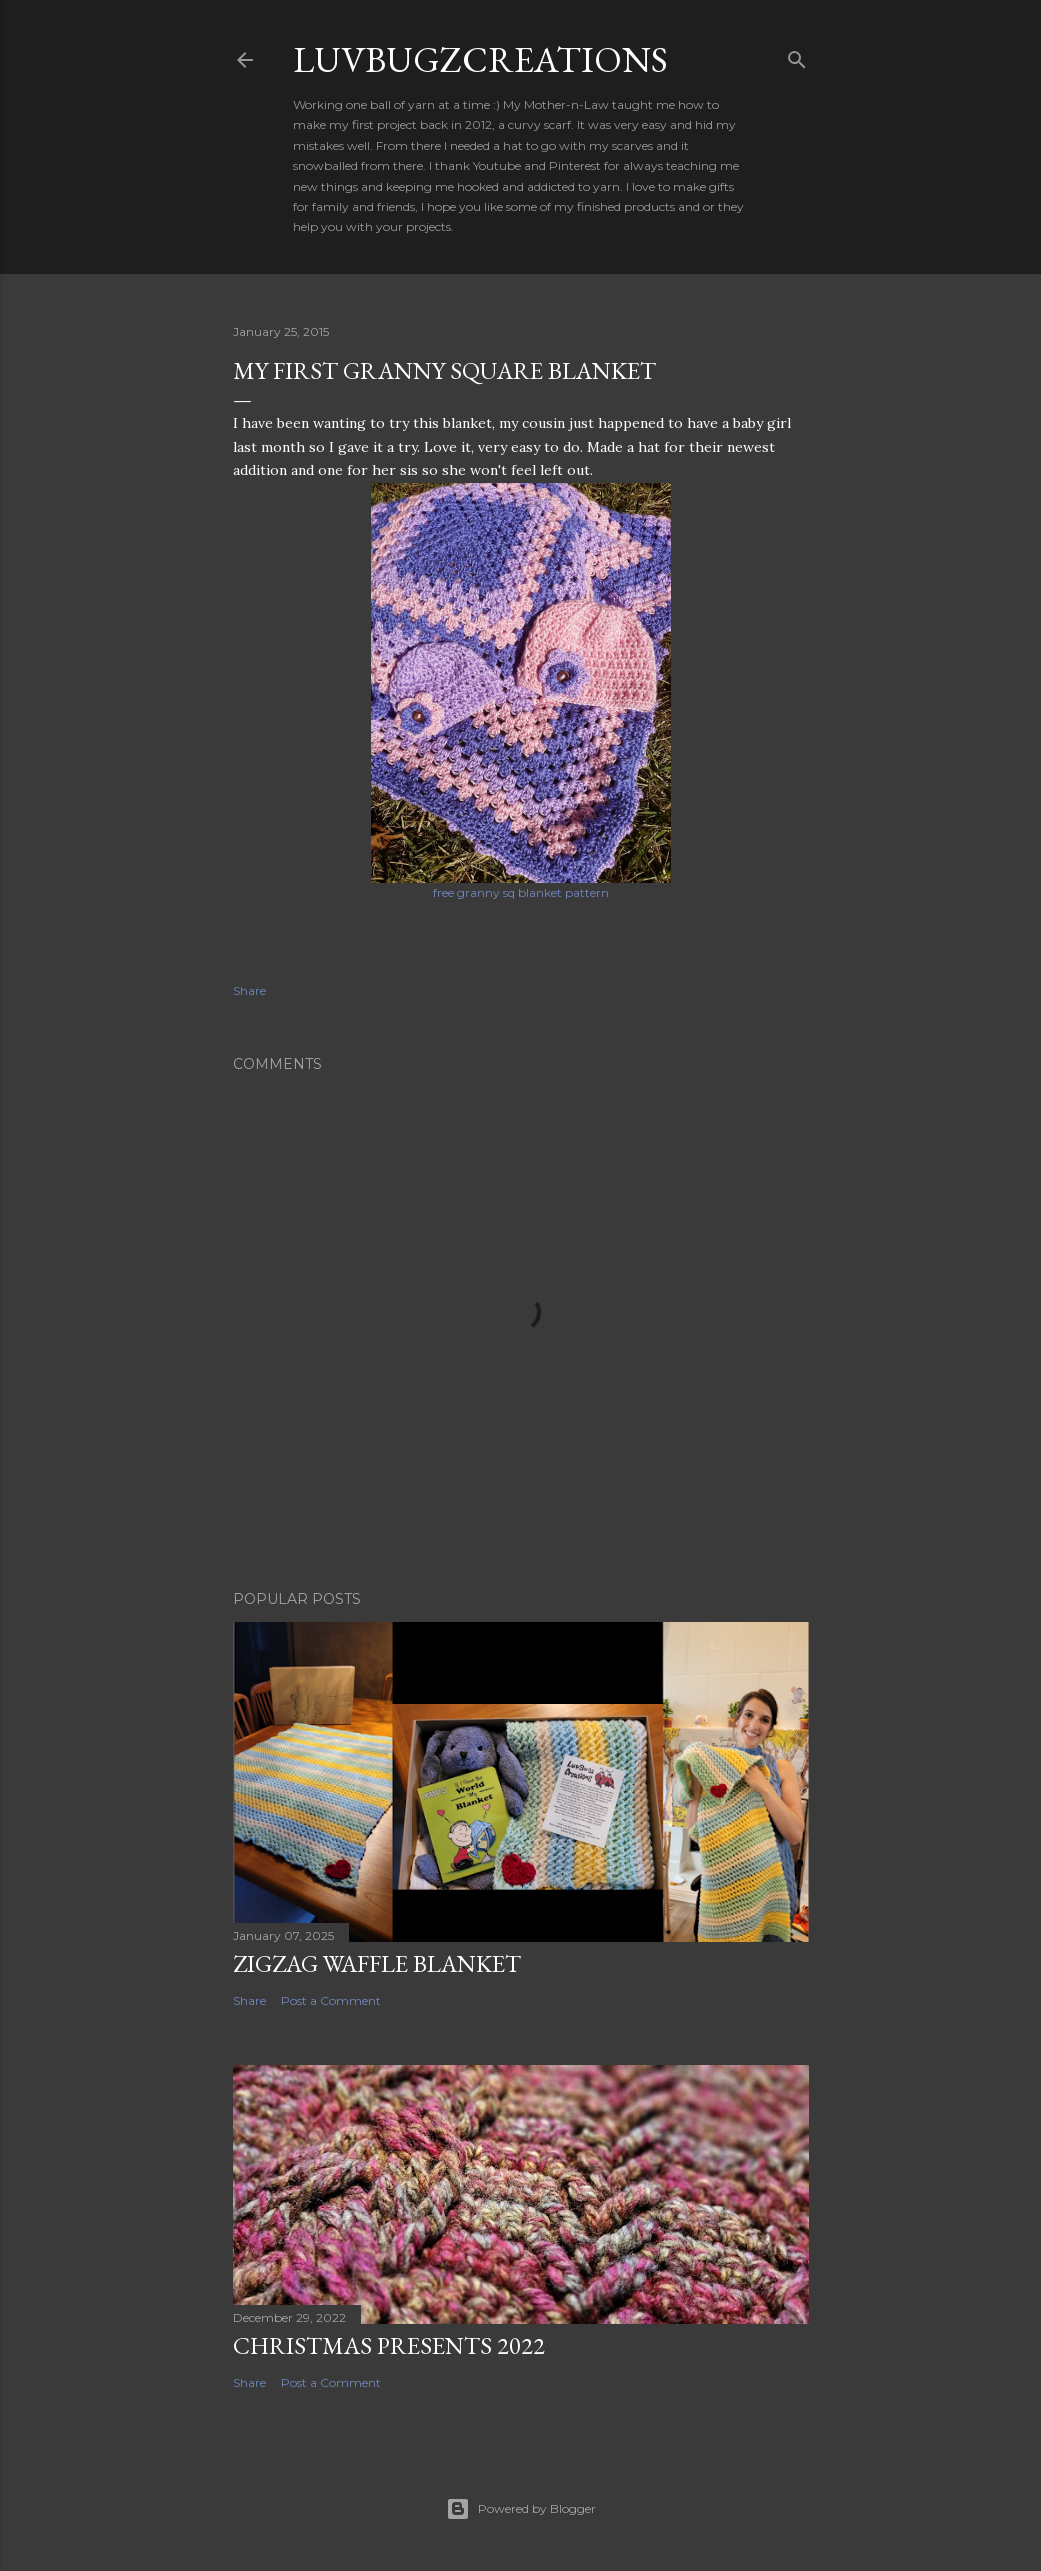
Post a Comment (331, 2000)
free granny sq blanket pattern (521, 892)
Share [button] (249, 990)
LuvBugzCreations (480, 59)
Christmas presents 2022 (389, 2345)
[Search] (797, 55)
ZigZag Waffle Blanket (377, 1963)
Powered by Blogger (521, 2509)
